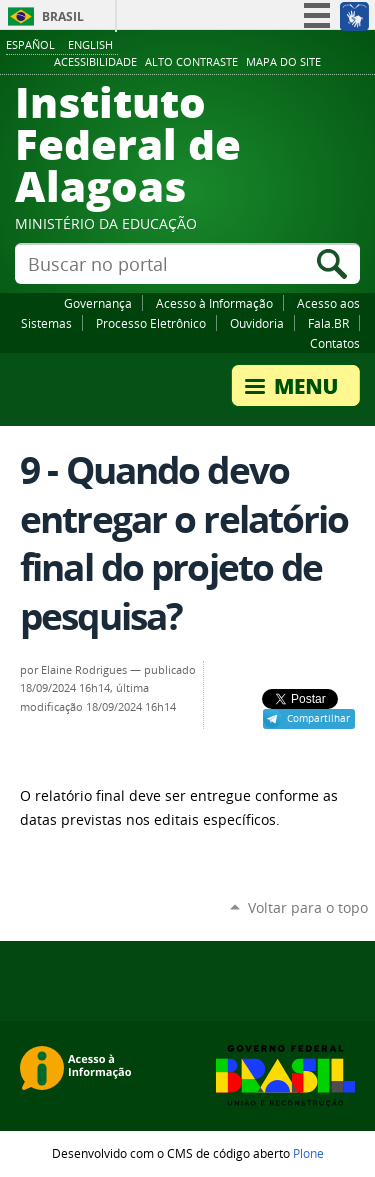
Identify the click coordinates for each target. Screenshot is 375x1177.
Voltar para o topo (308, 907)
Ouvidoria (257, 323)
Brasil (63, 16)
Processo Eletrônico (151, 323)
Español (30, 44)
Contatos (335, 343)
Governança (98, 303)
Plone (308, 1153)
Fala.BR (328, 323)
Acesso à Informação (214, 303)
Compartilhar (318, 718)
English (90, 44)
